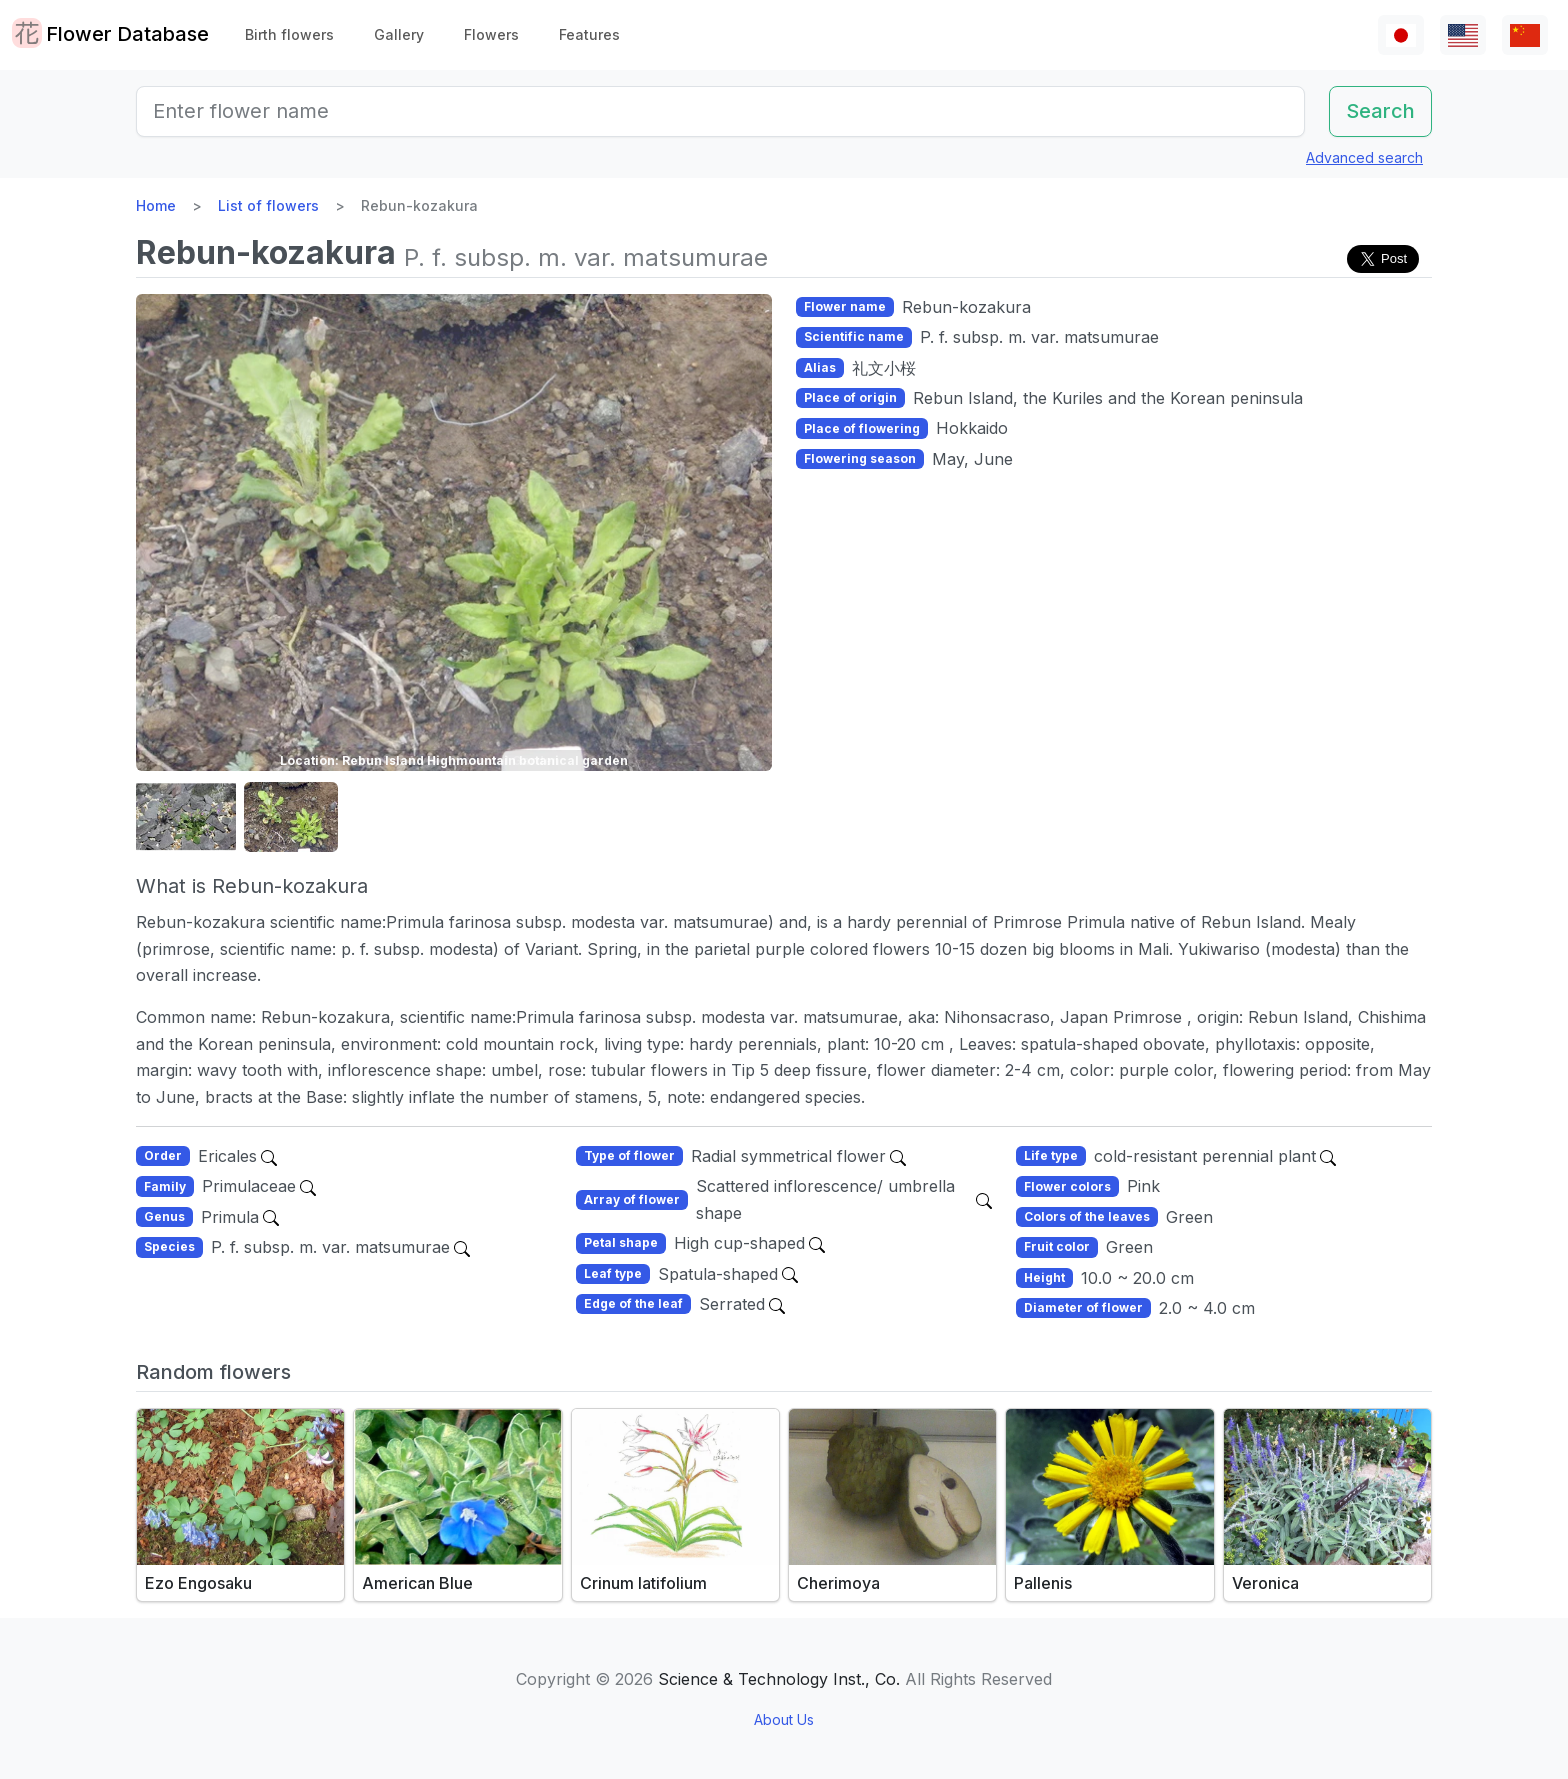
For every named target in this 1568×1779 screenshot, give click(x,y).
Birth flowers (289, 34)
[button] (186, 817)
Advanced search (1364, 157)
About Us (784, 1719)
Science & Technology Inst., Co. (779, 1679)
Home (156, 205)
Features (589, 34)
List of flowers (268, 205)
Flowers (491, 34)
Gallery (399, 34)
